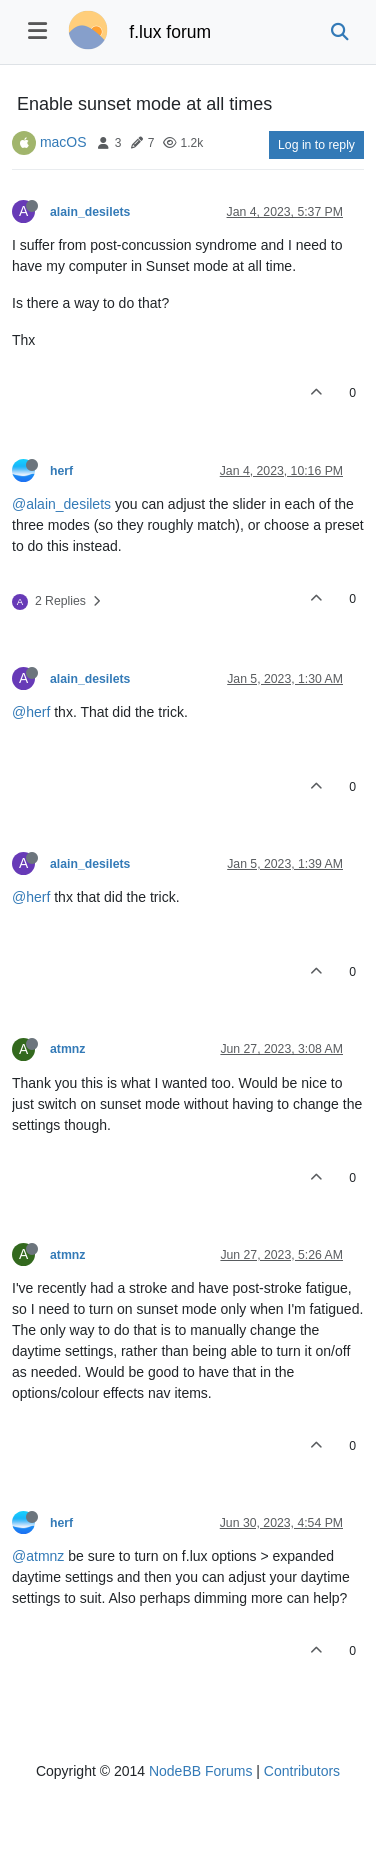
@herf (31, 712)
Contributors (302, 1771)
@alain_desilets (61, 504)
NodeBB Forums (200, 1771)
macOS (63, 142)
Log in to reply (316, 145)
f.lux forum (170, 32)
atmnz (67, 1049)
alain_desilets (90, 212)
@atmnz (38, 1556)
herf (61, 471)
